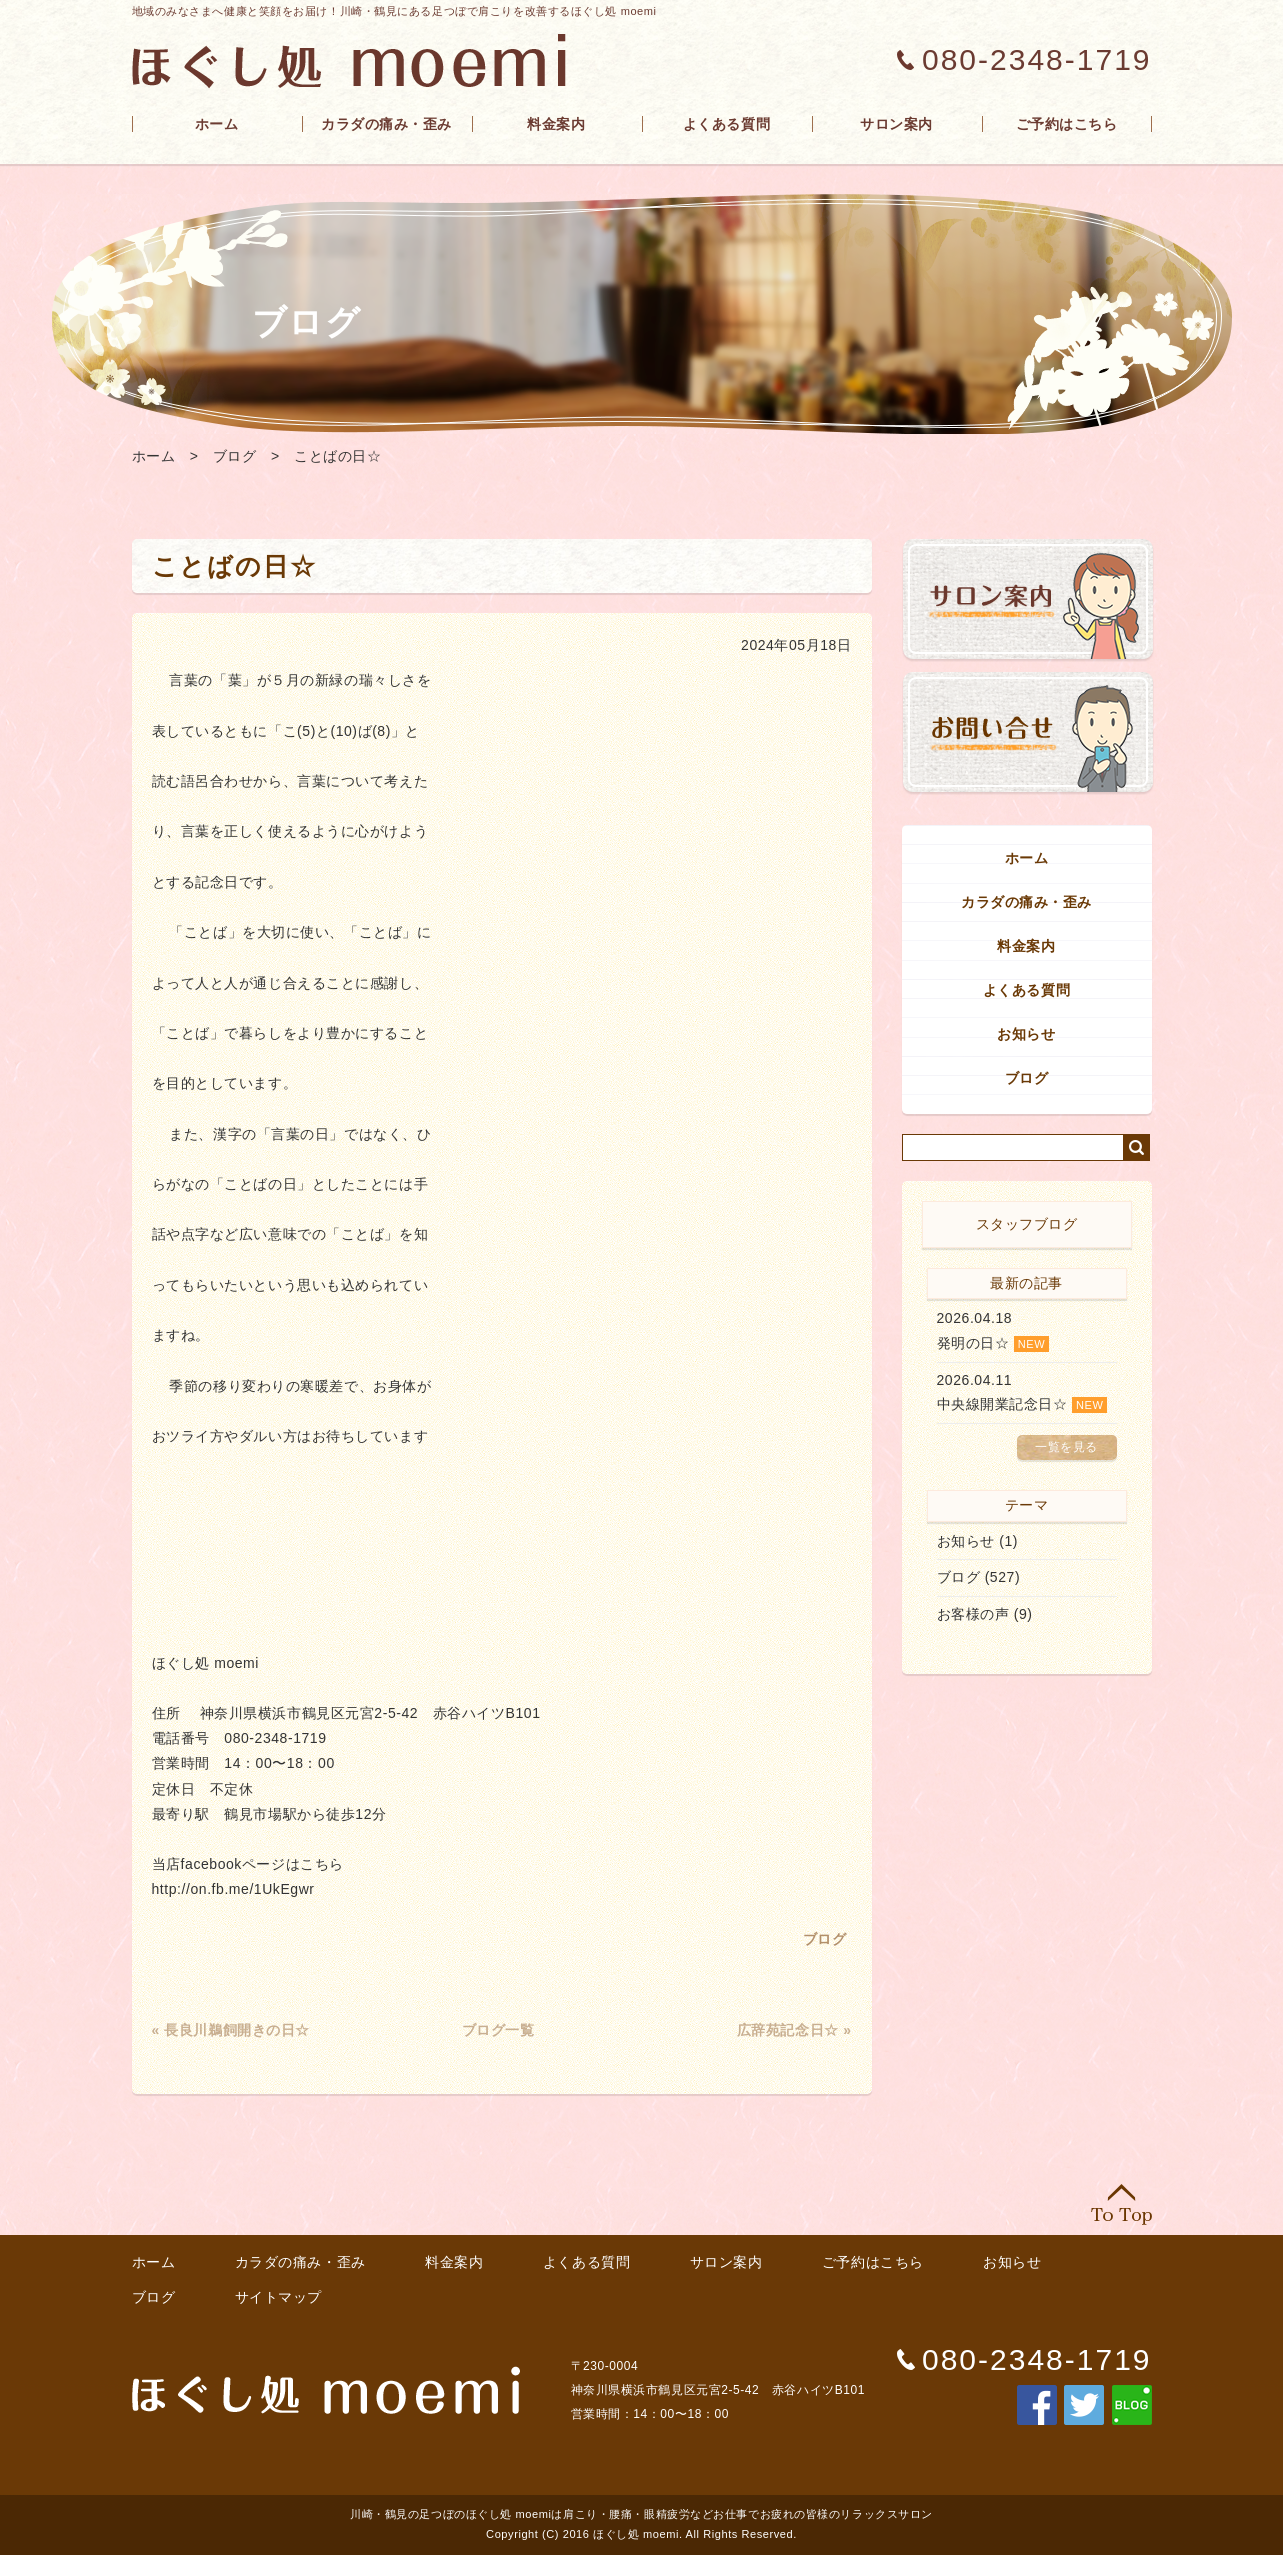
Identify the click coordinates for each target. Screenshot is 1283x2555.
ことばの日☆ (337, 456)
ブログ (235, 456)
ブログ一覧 (498, 2030)
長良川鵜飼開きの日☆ (237, 2030)
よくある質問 (726, 124)
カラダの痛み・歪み (386, 124)
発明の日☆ (973, 1343)
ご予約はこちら (1067, 124)
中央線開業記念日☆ (1002, 1404)
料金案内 (556, 124)
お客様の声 (973, 1614)
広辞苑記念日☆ (788, 2030)
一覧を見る (1066, 1447)
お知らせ (1026, 1034)
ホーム (217, 124)
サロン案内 (896, 124)
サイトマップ (278, 2297)
